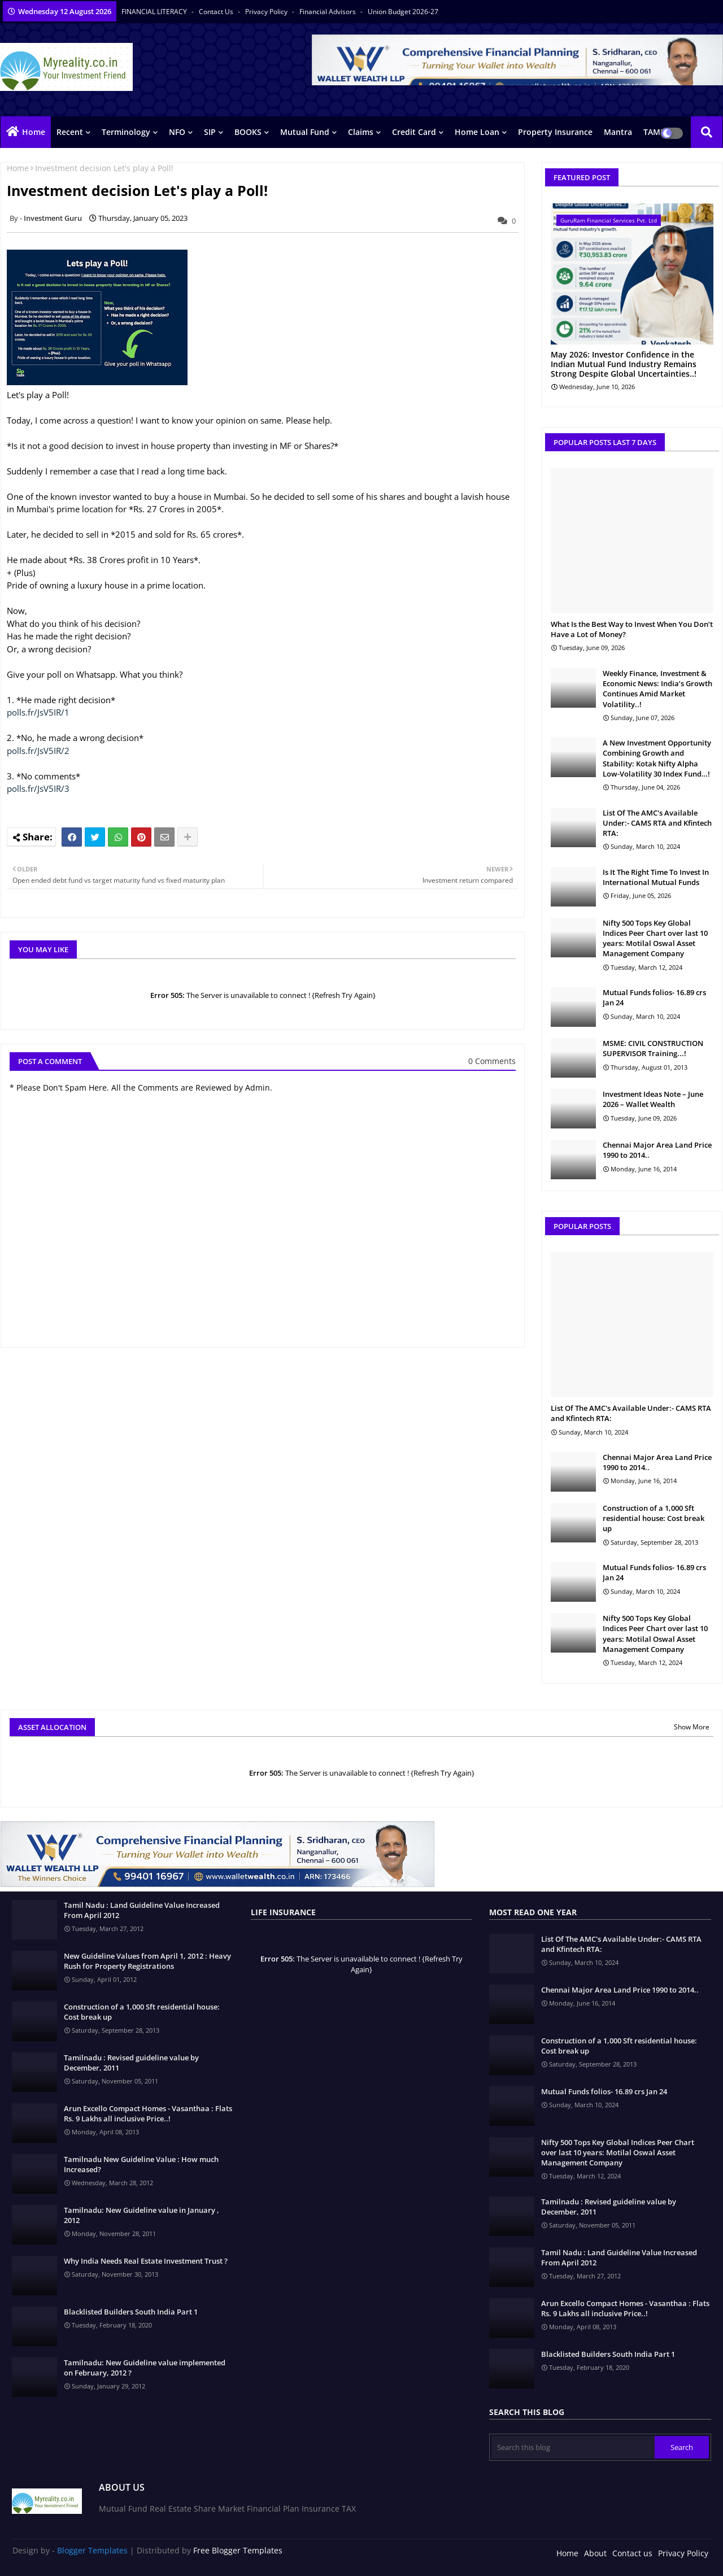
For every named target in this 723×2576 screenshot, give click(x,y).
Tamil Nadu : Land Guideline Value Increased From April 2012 (142, 1910)
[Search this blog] (572, 2447)
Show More (691, 1727)
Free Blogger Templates (237, 2550)
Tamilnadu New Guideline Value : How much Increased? (141, 2164)
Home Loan (477, 132)
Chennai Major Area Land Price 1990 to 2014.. (657, 1150)
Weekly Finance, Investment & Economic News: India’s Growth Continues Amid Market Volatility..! (657, 688)
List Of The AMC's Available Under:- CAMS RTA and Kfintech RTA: (657, 823)
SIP (210, 132)
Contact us (217, 11)
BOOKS (248, 132)
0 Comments (492, 1061)
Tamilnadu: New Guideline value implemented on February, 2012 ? (144, 2367)
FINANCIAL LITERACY (155, 11)
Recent (69, 132)
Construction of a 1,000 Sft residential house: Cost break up (653, 1518)
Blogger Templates (92, 2550)
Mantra (618, 132)
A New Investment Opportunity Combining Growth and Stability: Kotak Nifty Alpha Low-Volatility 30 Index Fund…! (657, 758)
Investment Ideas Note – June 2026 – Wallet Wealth (653, 1099)
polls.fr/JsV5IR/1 (38, 712)
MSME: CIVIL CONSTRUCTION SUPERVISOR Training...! (653, 1048)
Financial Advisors (328, 11)
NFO (177, 132)
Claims (360, 132)
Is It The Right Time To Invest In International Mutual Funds (656, 877)
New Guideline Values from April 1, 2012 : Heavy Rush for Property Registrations (147, 1961)
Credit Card (414, 132)
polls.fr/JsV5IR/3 (38, 788)
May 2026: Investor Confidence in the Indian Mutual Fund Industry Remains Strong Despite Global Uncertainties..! (623, 364)
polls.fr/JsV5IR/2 (38, 750)
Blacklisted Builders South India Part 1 (131, 2312)
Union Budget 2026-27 (403, 11)
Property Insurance (555, 132)
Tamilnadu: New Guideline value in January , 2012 (141, 2215)
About (595, 2553)
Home (33, 132)
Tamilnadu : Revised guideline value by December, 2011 (131, 2062)
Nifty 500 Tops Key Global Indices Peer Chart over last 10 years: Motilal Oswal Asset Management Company (655, 938)
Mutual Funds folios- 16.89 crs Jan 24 (654, 997)
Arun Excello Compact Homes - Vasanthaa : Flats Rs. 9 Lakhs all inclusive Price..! (148, 2113)
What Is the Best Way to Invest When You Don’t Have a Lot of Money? (632, 629)
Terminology (126, 132)
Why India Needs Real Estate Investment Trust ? (146, 2261)
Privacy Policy (267, 11)
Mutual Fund (304, 132)
